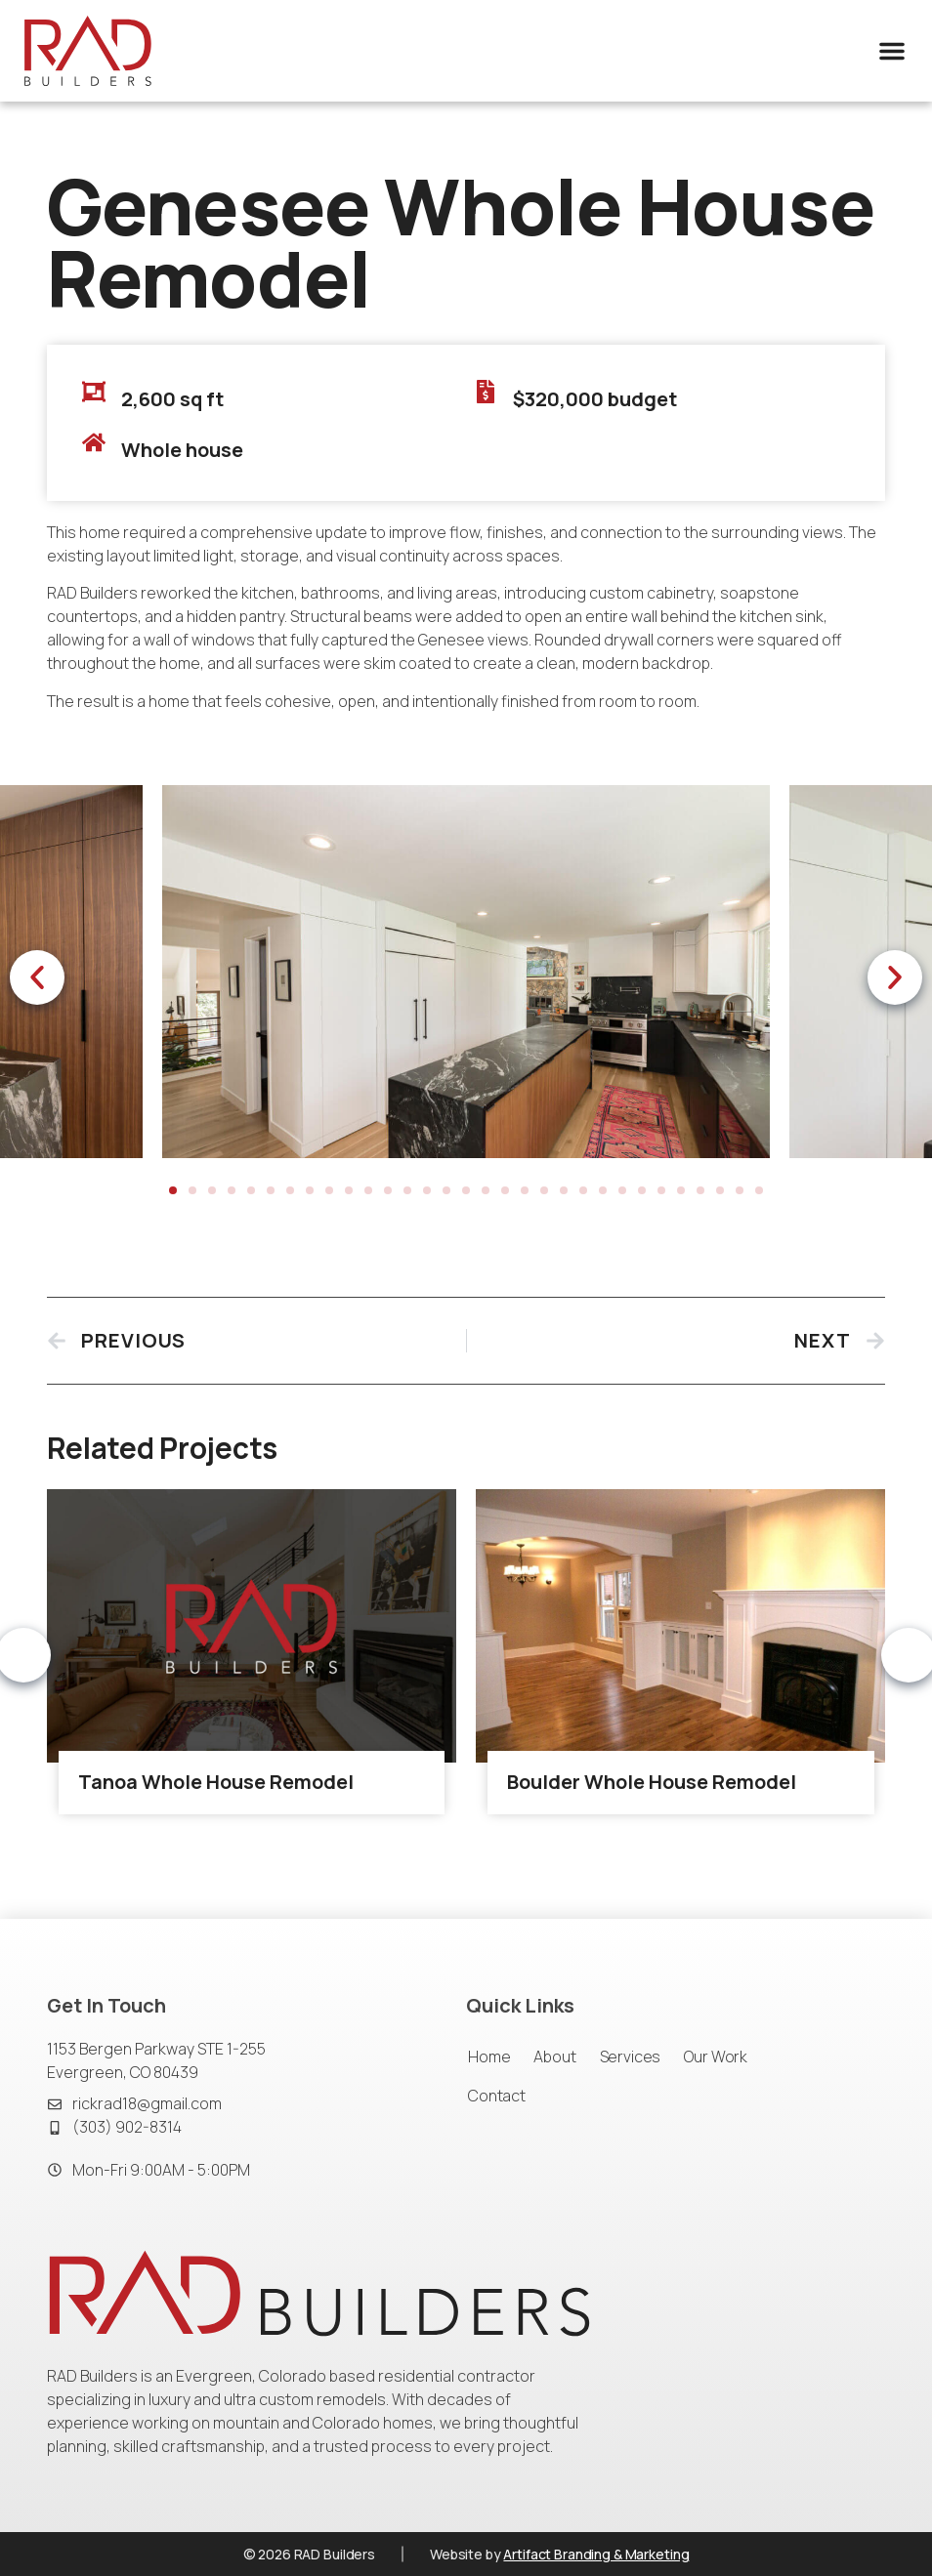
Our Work (715, 2056)
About (554, 2056)
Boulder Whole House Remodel (651, 1794)
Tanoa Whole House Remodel (216, 1794)
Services (630, 2056)
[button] (891, 50)
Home (489, 2056)
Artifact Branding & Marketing (596, 2554)
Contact (497, 2095)
